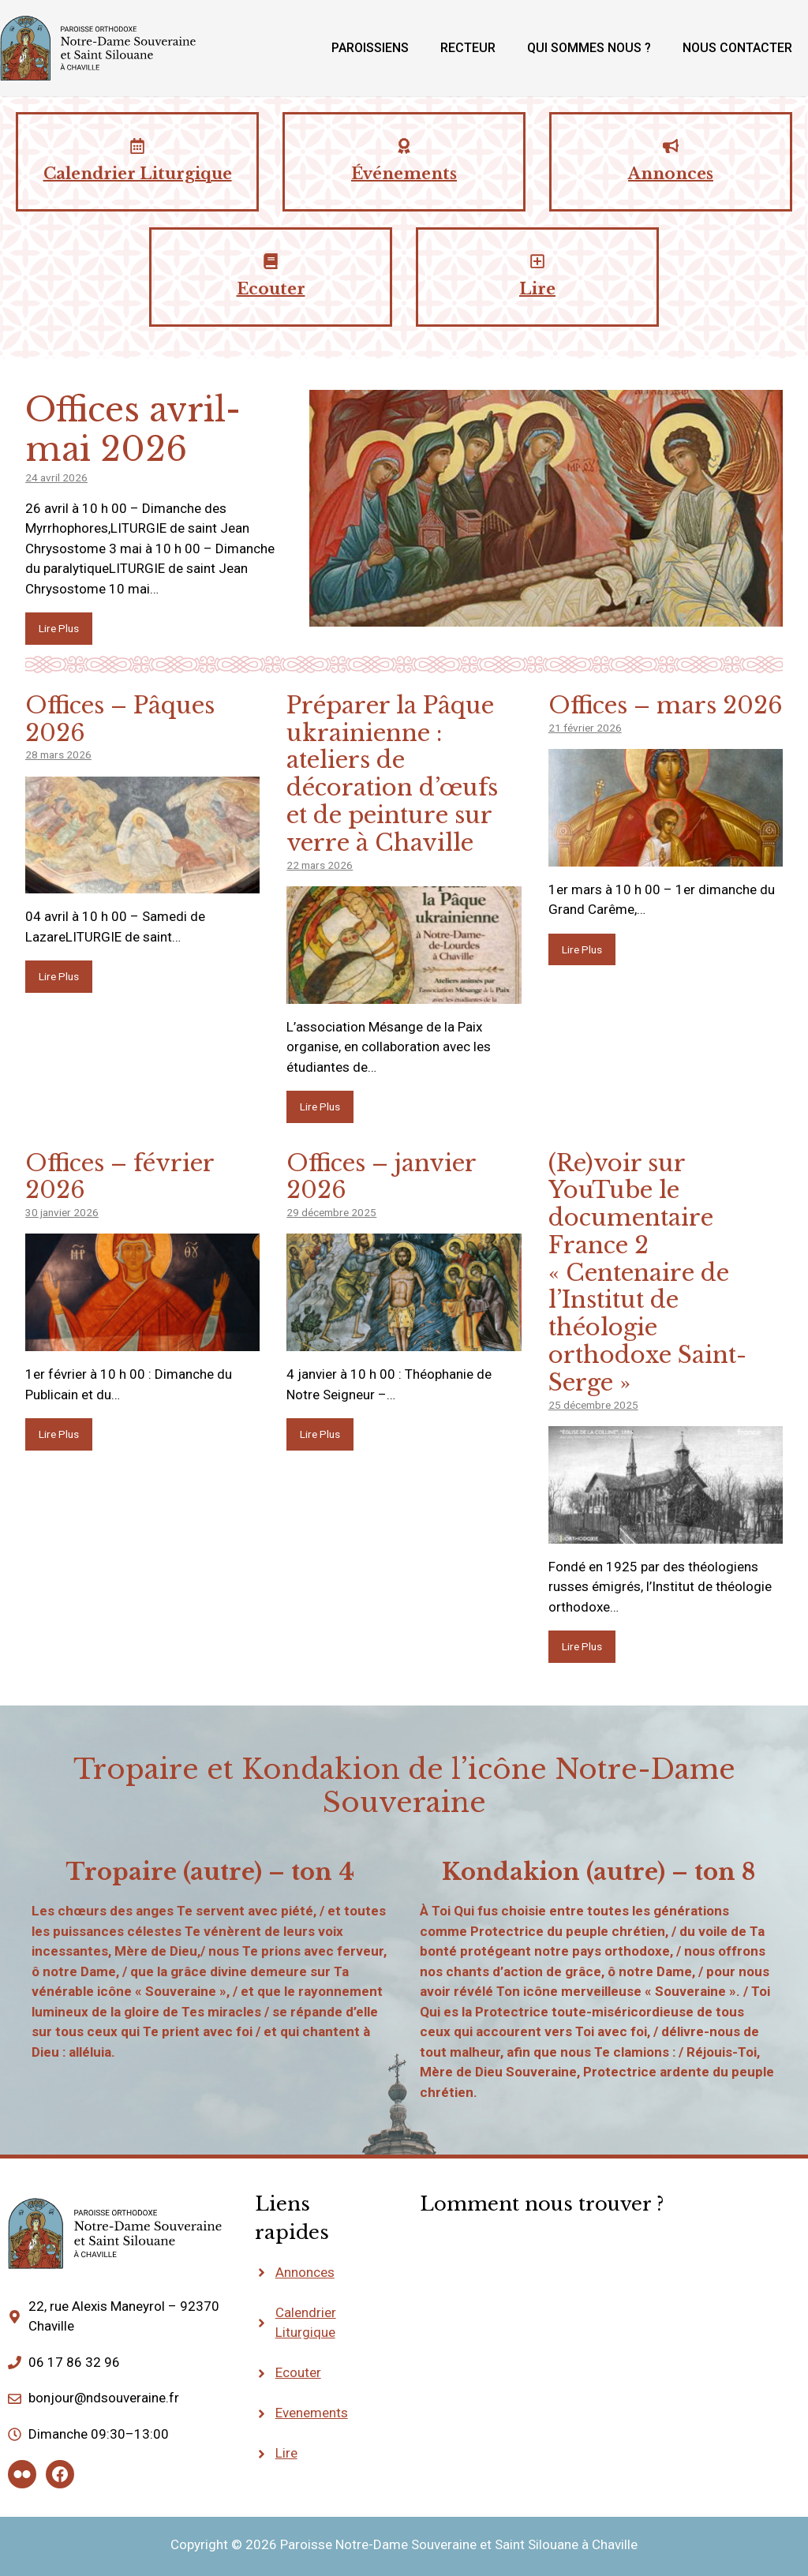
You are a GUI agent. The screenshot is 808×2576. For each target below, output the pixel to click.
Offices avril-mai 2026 (133, 429)
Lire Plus (59, 628)
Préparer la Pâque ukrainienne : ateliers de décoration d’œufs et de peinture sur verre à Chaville (392, 774)
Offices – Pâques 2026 (120, 719)
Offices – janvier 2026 (381, 1177)
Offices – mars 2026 (665, 705)
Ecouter (298, 2372)
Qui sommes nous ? (589, 47)
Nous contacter (737, 47)
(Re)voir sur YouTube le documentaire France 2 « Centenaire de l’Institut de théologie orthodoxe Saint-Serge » (647, 1273)
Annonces (305, 2272)
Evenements (311, 2413)
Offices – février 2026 (120, 1177)
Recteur (468, 47)
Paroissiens (370, 47)
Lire (286, 2453)
